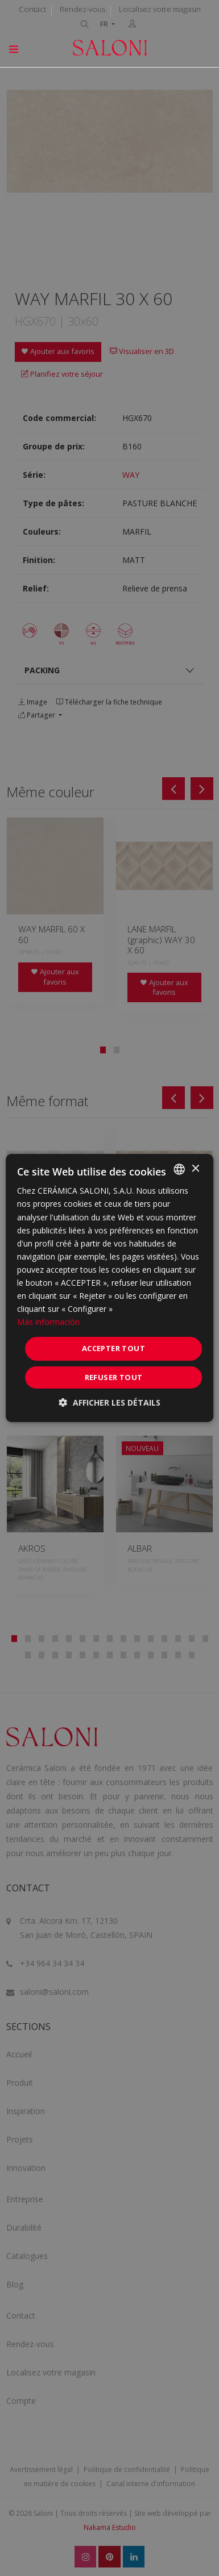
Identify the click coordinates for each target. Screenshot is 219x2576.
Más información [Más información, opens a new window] (48, 1321)
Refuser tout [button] (114, 1377)
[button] (109, 1402)
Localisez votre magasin (160, 9)
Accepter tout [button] (113, 1348)
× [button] (195, 1168)
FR (105, 24)
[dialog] (110, 1288)
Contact (32, 9)
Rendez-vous (82, 9)
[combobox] (179, 1169)
